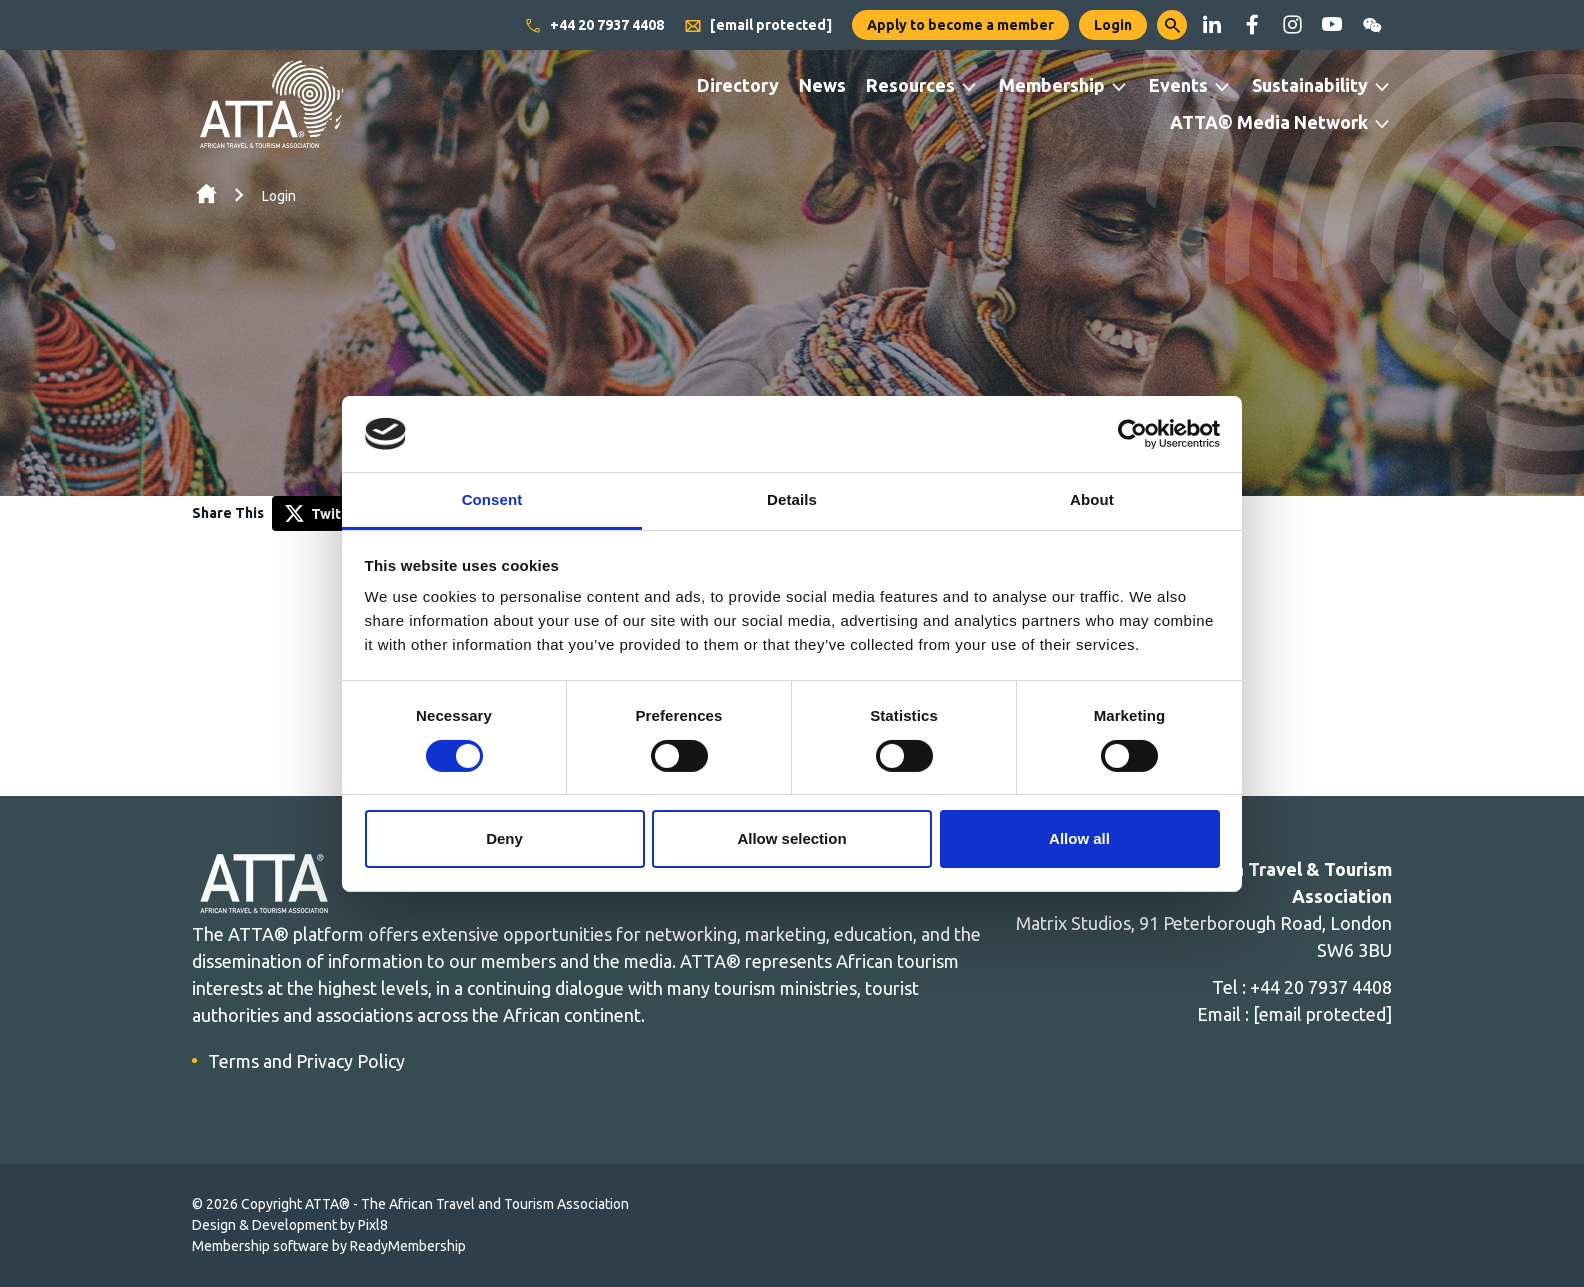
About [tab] (1092, 499)
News (822, 85)
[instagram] (1292, 25)
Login (1113, 25)
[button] (1172, 25)
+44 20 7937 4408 (594, 26)
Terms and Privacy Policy (306, 1061)
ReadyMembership (408, 1246)
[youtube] (1332, 25)
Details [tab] (792, 499)
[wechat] (1372, 25)
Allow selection (791, 838)
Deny (504, 838)
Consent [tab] (492, 499)
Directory (738, 85)
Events (1178, 85)
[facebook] (1252, 25)
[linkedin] (1212, 25)
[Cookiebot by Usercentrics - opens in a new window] (1132, 434)
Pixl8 (373, 1225)
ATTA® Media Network (1269, 122)
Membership (1052, 85)
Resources (910, 85)
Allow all (1079, 838)
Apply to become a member (960, 25)
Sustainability (1310, 85)
